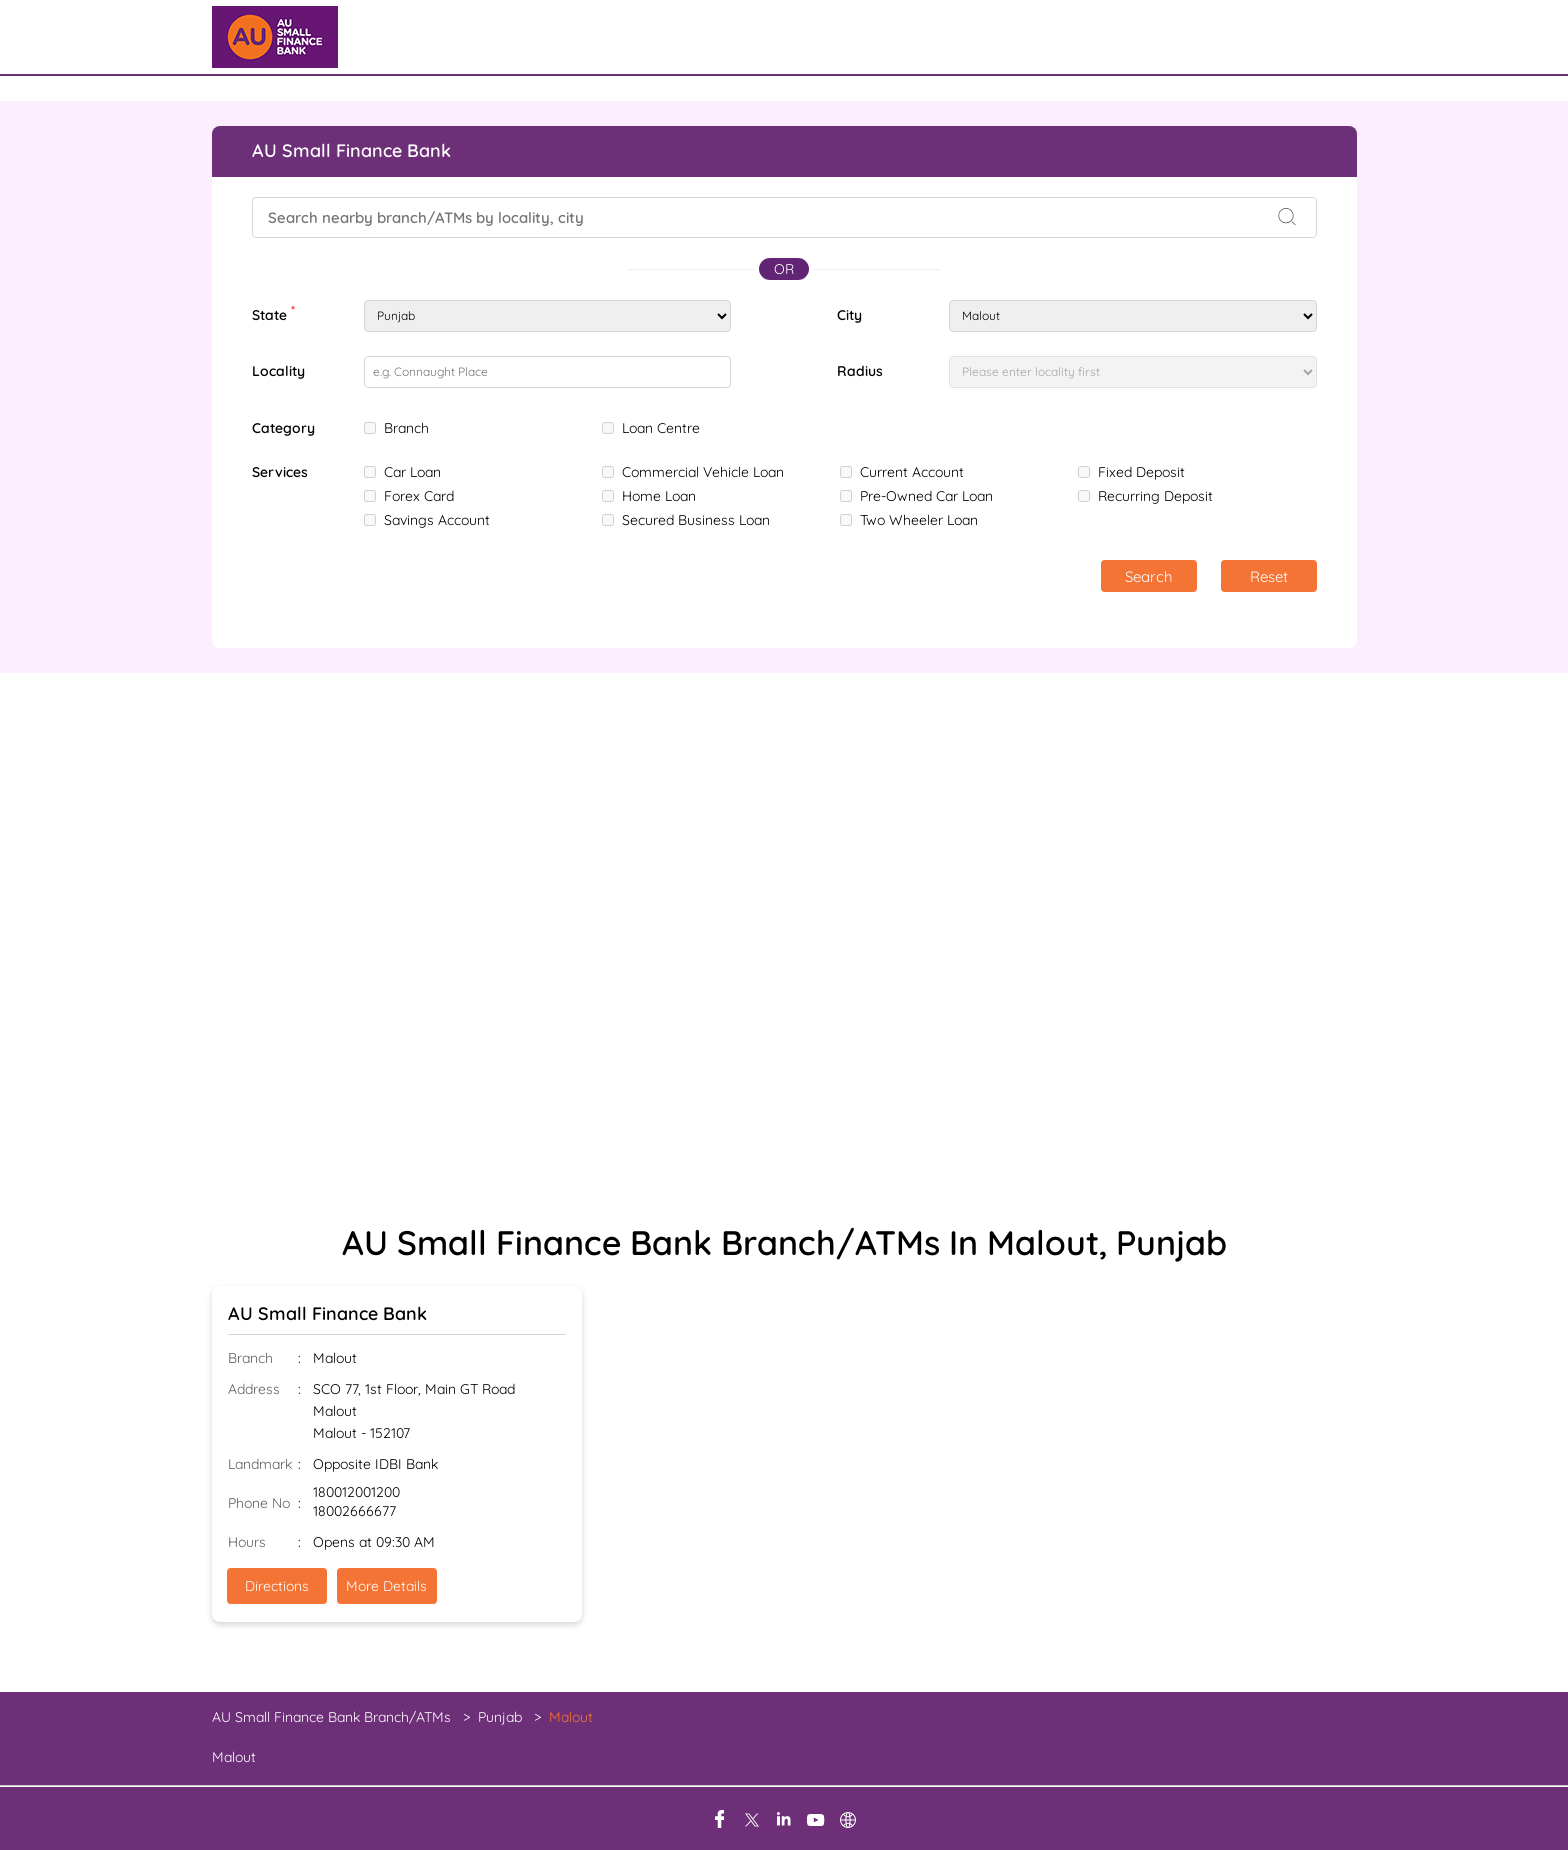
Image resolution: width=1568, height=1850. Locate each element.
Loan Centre (661, 428)
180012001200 (356, 1492)
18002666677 (354, 1511)
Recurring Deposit (1155, 496)
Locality (278, 371)
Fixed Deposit (1141, 472)
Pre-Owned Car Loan (926, 496)
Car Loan (412, 472)
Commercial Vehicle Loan (703, 472)
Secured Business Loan (696, 520)
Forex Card (419, 496)
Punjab (500, 1717)
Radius (860, 371)
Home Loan (659, 496)
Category (283, 428)
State (273, 313)
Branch (406, 428)
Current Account (912, 472)
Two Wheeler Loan (919, 520)
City (849, 315)
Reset (1269, 576)
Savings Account (437, 520)
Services (280, 472)
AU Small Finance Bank (327, 1313)
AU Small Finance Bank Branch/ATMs (333, 1717)
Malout (234, 1757)
